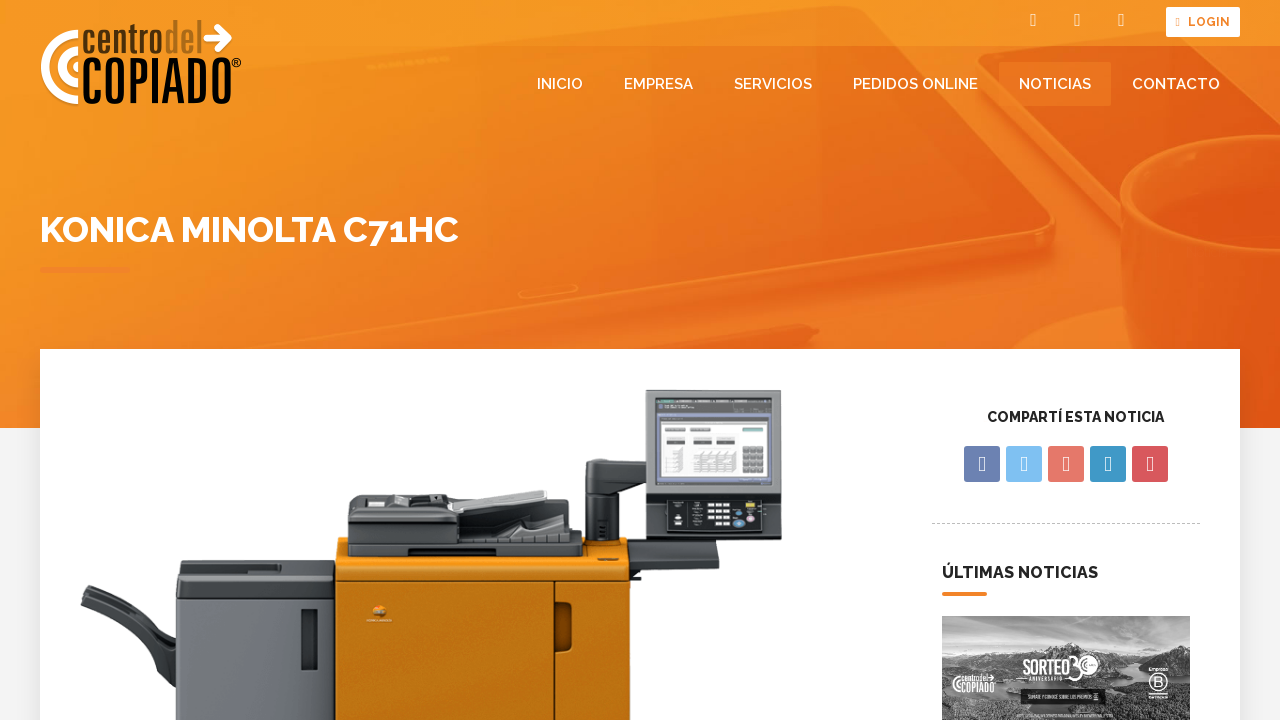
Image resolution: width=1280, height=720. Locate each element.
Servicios (773, 84)
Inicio (560, 84)
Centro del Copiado (141, 63)
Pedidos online (915, 84)
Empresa (658, 84)
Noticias (1055, 84)
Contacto (1176, 84)
